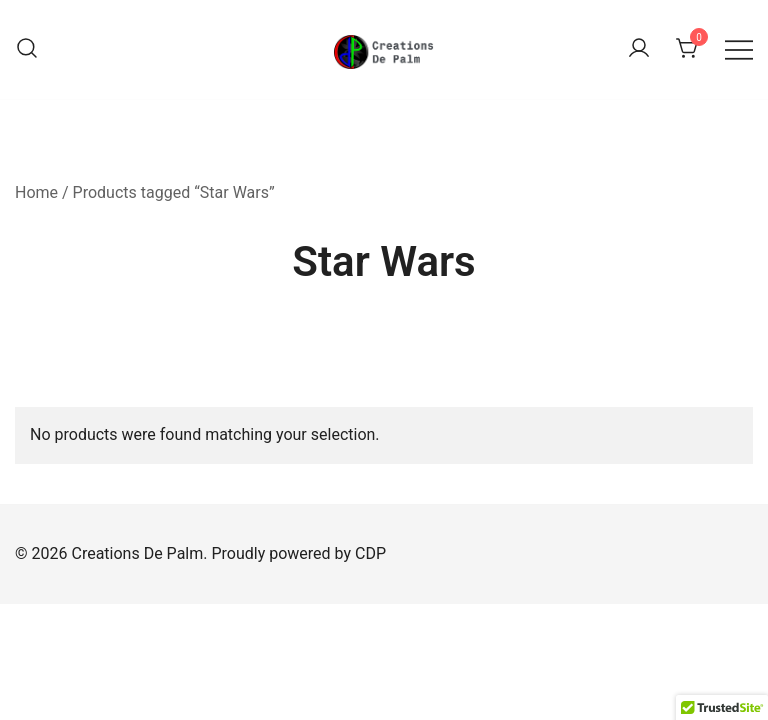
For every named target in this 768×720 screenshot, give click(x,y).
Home (36, 192)
